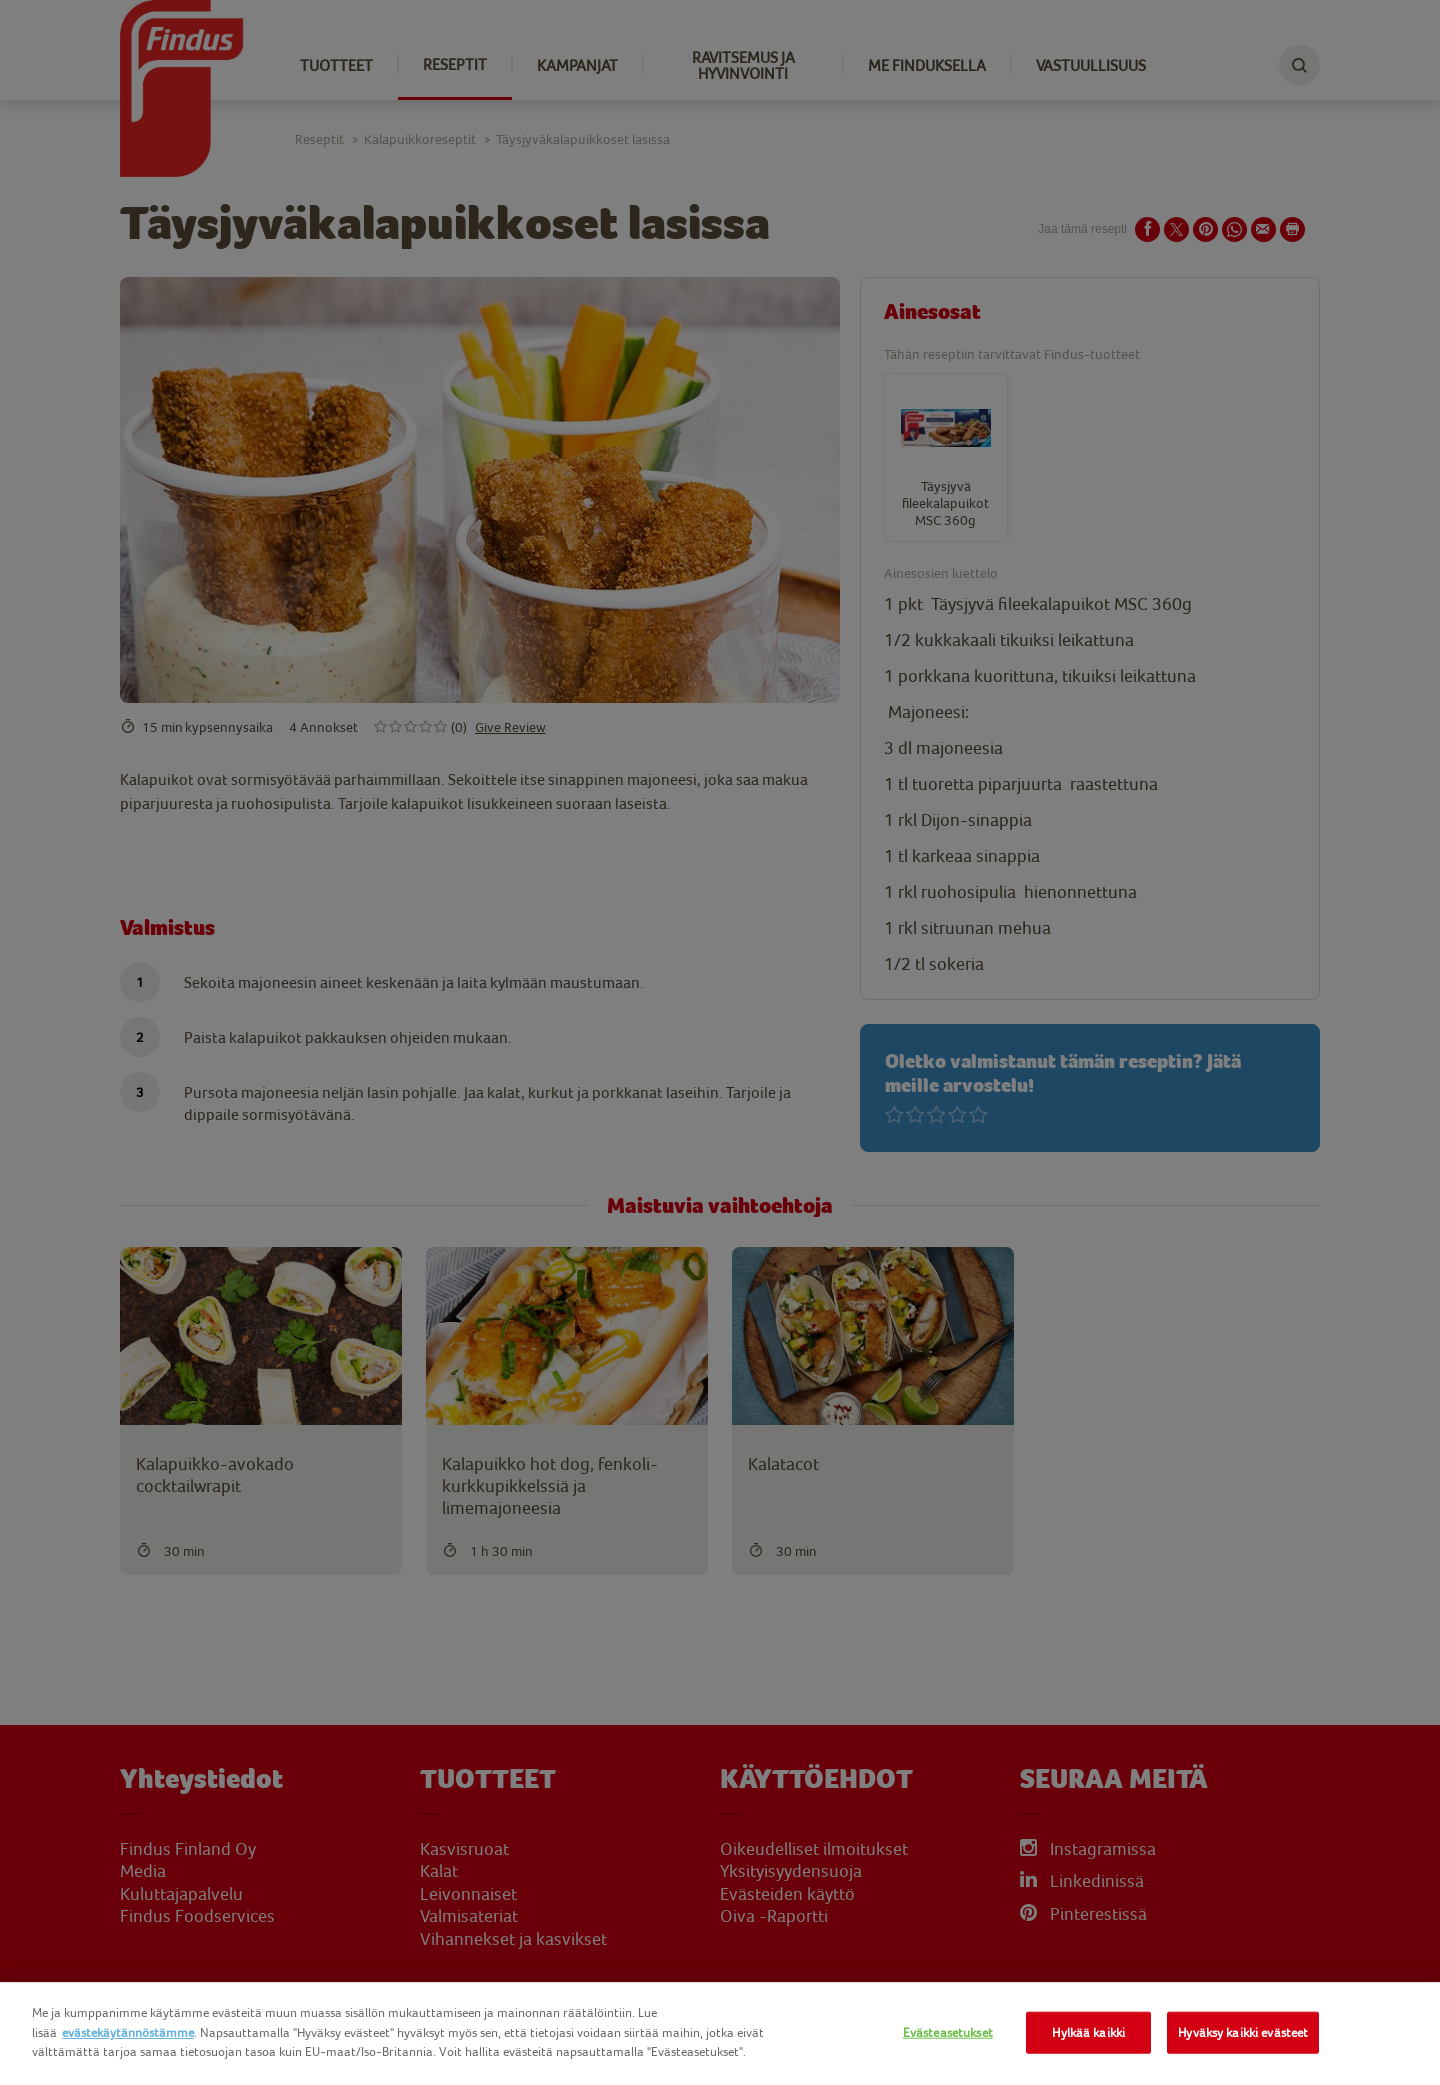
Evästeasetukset (948, 2032)
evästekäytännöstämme (128, 2032)
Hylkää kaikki (1088, 2032)
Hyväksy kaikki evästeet (1243, 2032)
